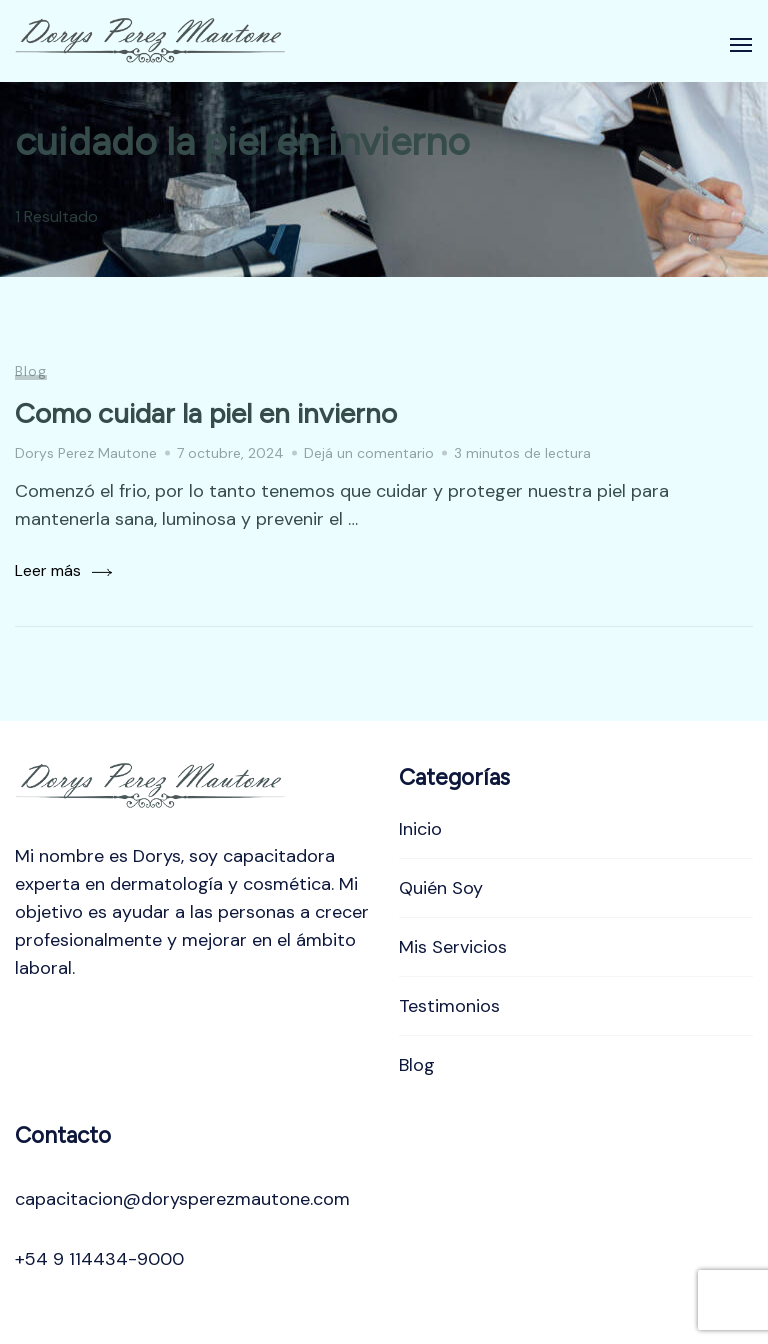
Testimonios (449, 1006)
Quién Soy (441, 888)
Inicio (420, 829)
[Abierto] (741, 45)
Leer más (48, 570)
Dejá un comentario (369, 453)
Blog (31, 371)
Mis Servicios (453, 947)
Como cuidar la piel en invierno (206, 413)
